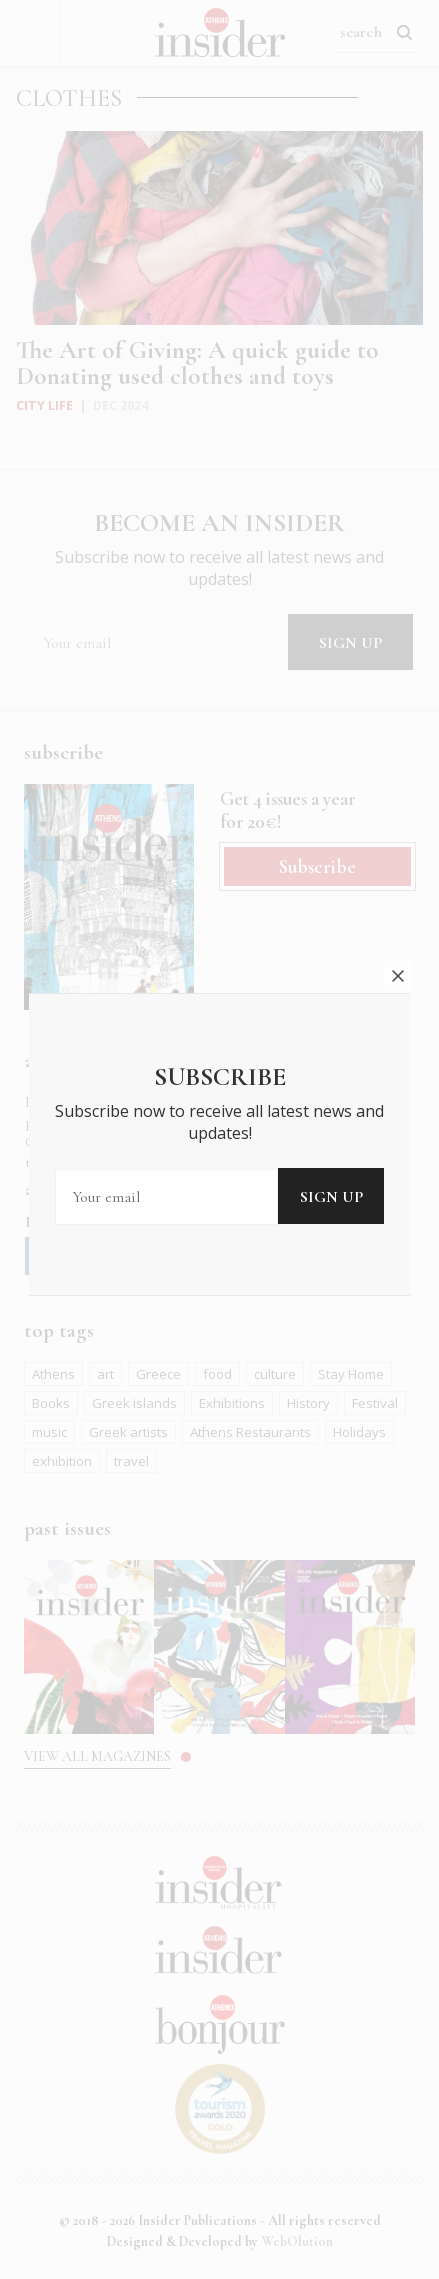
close (398, 892)
